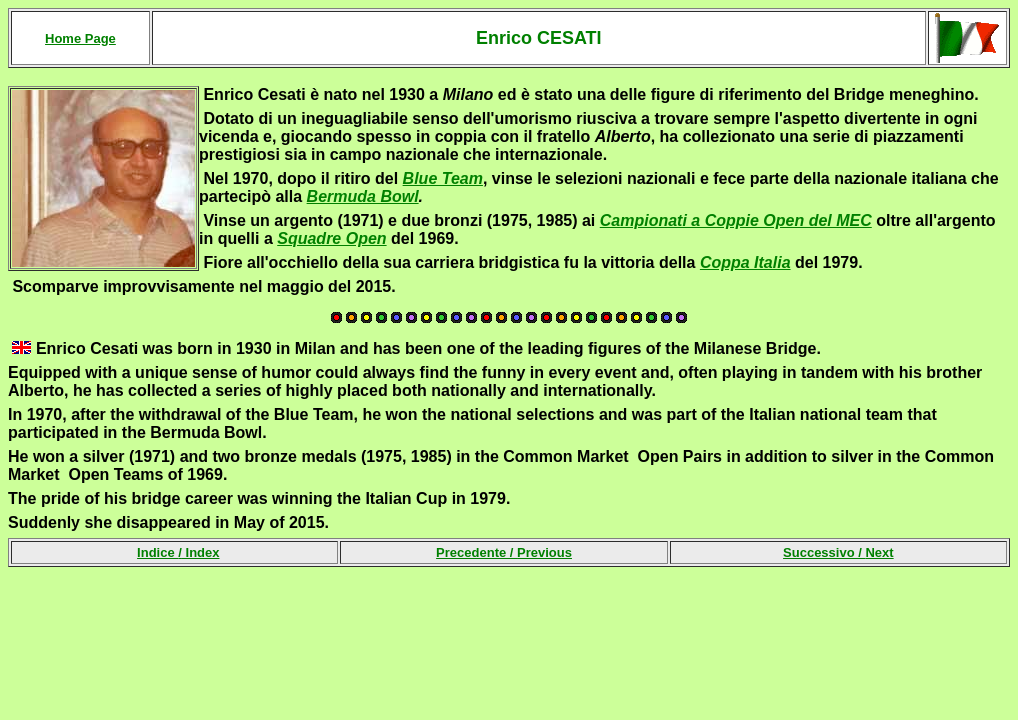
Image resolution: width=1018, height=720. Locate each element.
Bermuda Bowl (363, 196)
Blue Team (443, 178)
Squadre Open (331, 238)
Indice (157, 552)
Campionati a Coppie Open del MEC (736, 220)
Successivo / (838, 552)
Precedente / (504, 552)
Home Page (80, 38)
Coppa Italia (745, 262)
